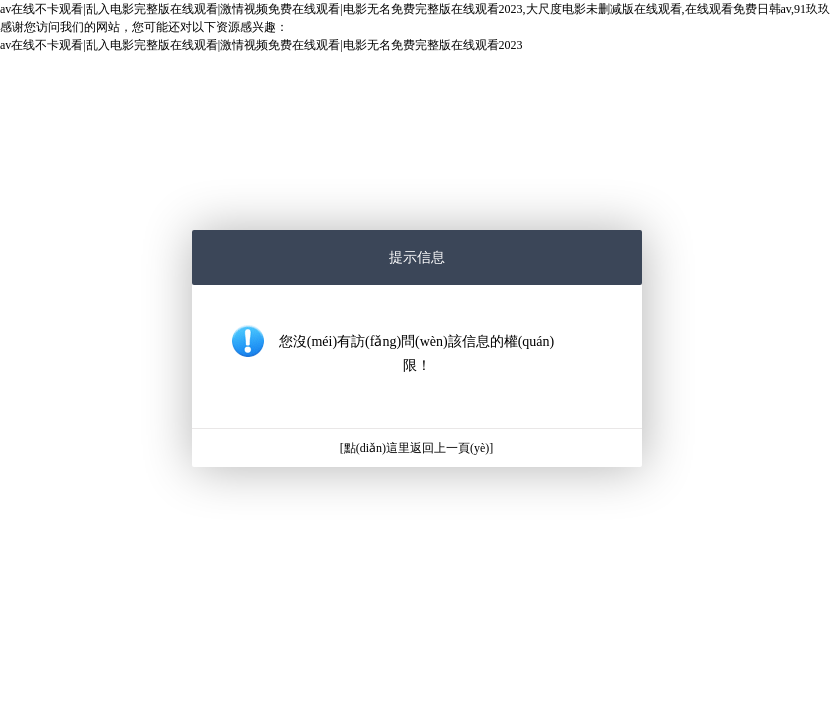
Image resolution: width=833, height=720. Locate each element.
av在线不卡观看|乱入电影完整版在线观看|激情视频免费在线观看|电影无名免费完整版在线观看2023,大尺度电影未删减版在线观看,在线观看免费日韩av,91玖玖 (415, 9)
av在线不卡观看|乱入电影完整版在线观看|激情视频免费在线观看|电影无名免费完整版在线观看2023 (261, 45)
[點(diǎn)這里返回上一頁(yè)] (417, 448)
